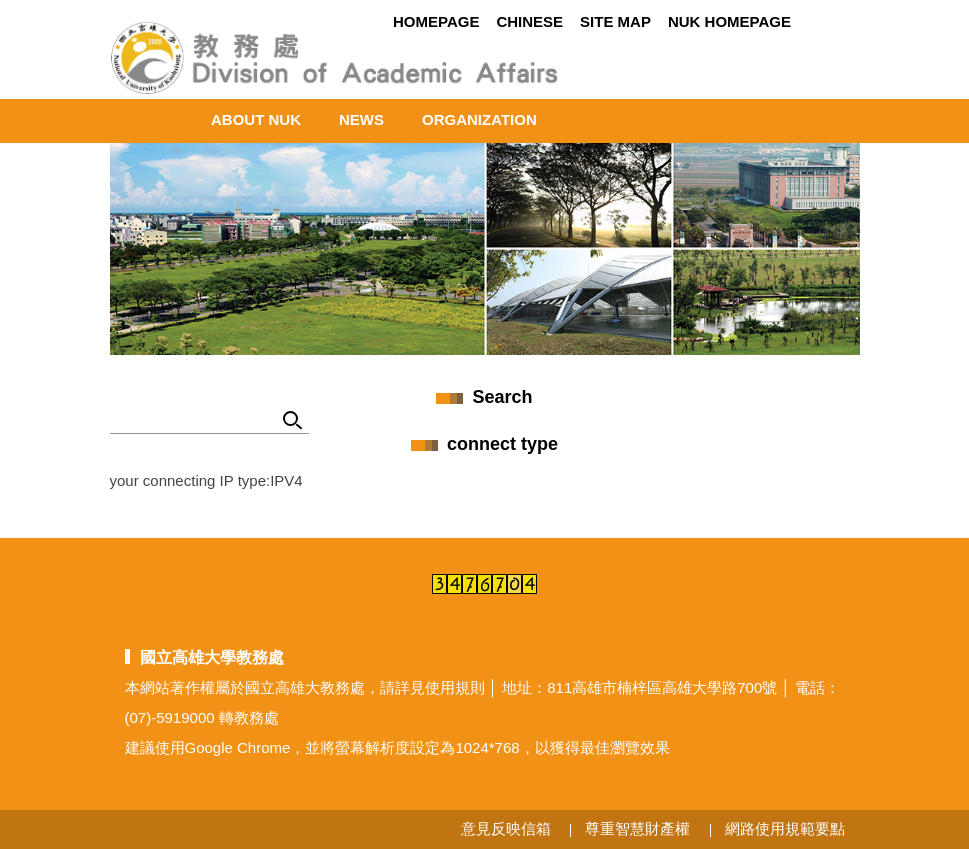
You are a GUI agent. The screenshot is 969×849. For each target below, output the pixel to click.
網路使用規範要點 (785, 828)
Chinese (529, 21)
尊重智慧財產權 (637, 828)
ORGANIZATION (479, 119)
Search (293, 421)
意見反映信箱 (506, 828)
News (361, 119)
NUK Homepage (729, 21)
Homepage (436, 21)
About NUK (256, 119)
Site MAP (615, 21)
